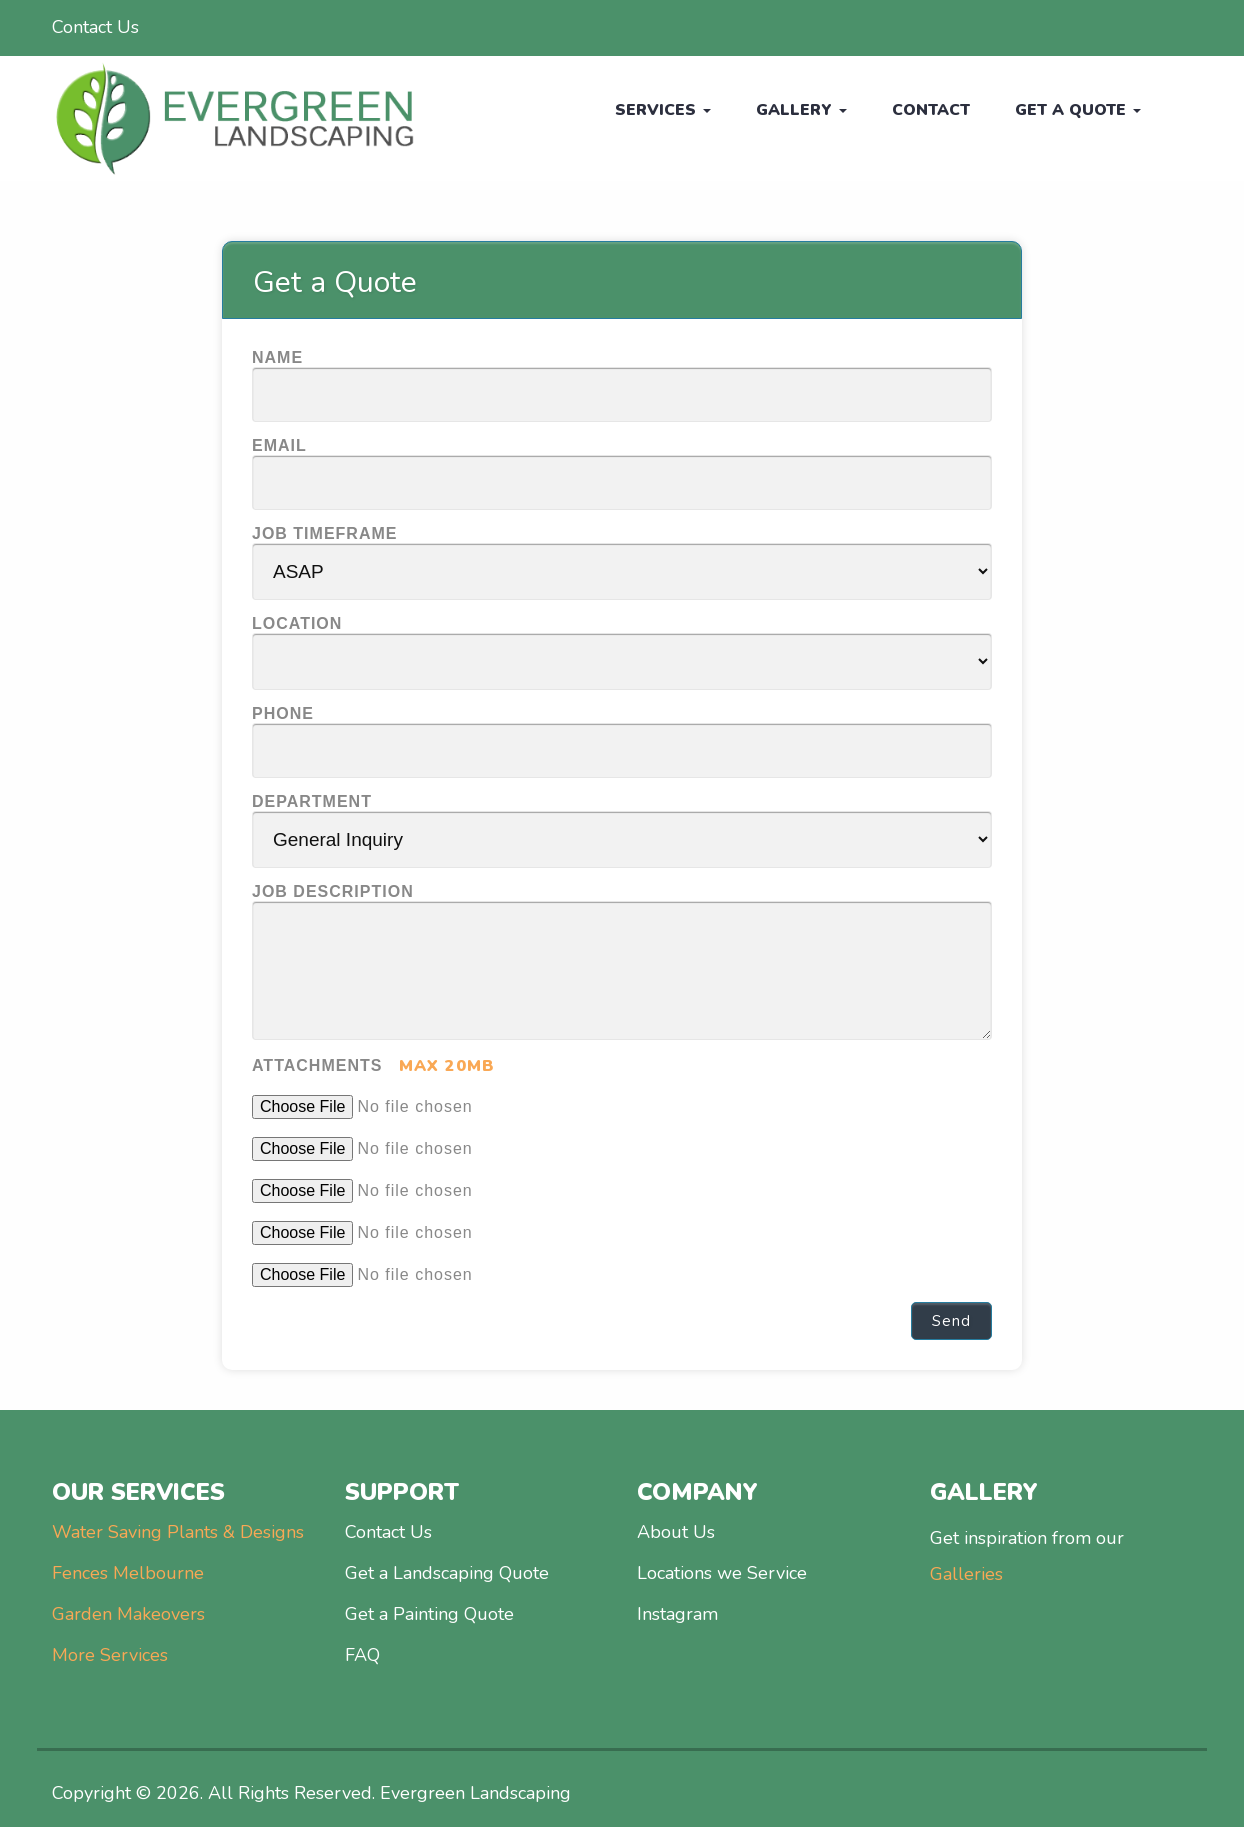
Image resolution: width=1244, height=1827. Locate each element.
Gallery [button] (792, 110)
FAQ (362, 1655)
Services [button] (652, 110)
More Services (110, 1655)
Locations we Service (722, 1573)
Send (951, 1321)
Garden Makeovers (128, 1614)
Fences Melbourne (128, 1573)
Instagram (677, 1614)
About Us (676, 1532)
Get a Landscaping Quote (447, 1573)
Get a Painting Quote (429, 1614)
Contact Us (95, 27)
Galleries (966, 1574)
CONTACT (924, 110)
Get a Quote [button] (1075, 110)
